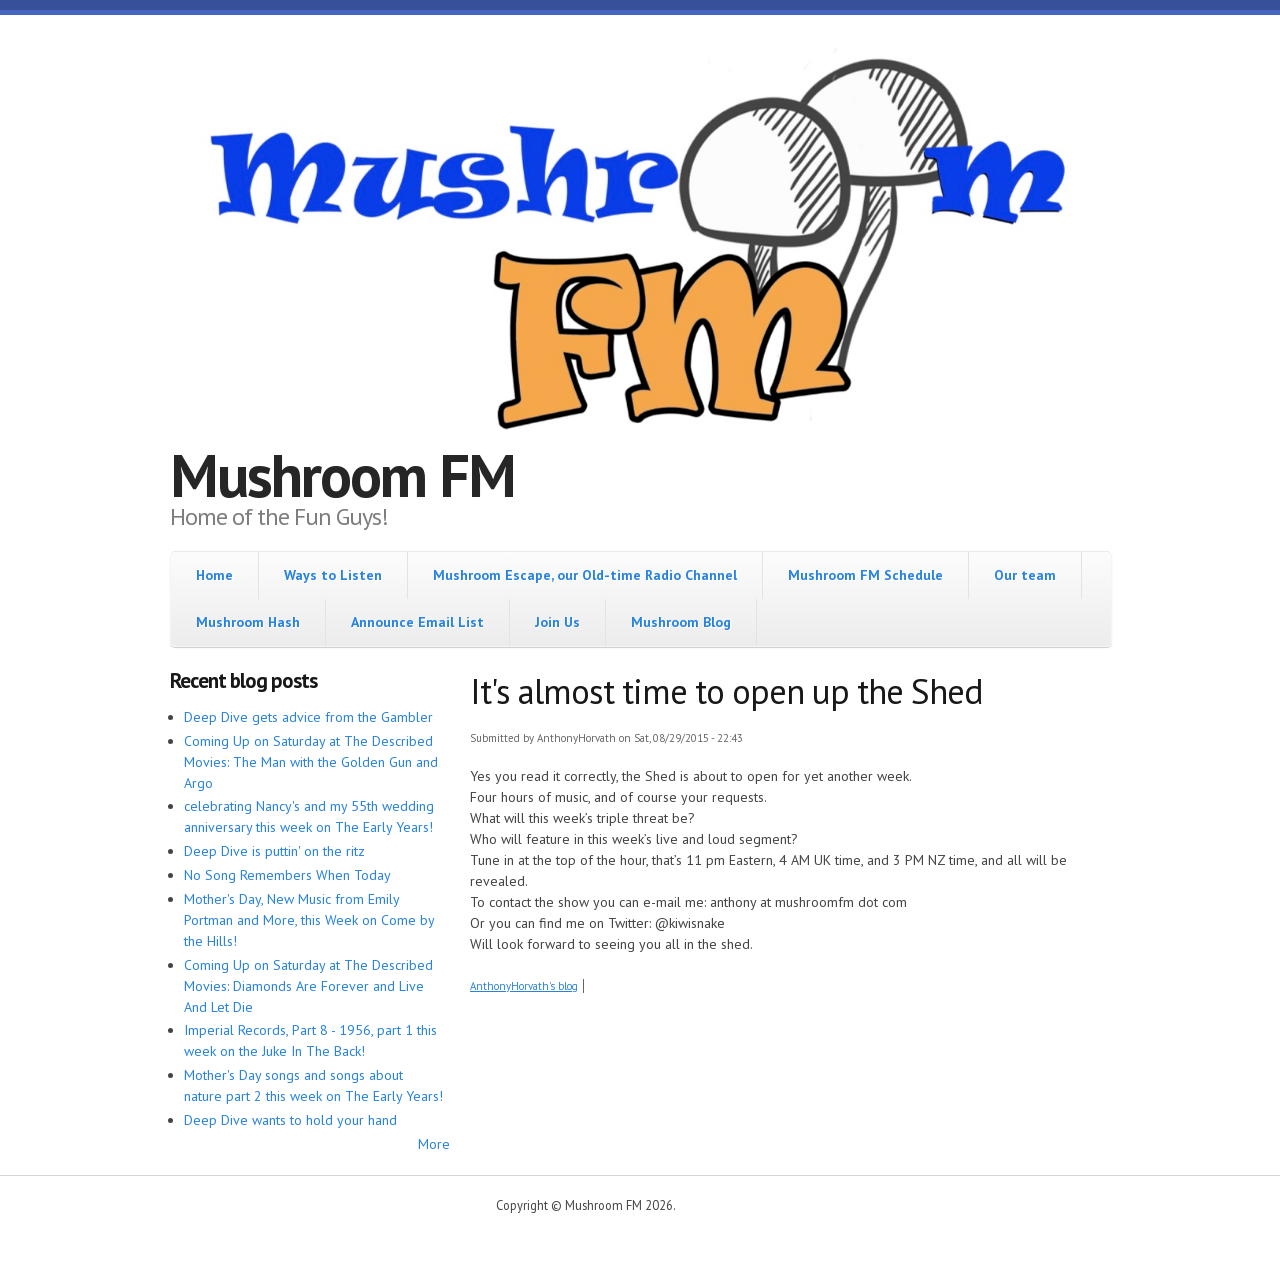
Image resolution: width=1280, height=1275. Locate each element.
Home (214, 575)
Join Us (557, 622)
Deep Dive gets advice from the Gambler (308, 717)
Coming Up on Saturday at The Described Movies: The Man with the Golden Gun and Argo (311, 762)
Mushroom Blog (681, 622)
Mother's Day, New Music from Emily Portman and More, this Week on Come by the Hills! (309, 920)
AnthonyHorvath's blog (524, 986)
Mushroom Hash (248, 622)
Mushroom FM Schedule (865, 575)
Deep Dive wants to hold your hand (290, 1120)
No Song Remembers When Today (287, 875)
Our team (1025, 575)
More (434, 1144)
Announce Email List (417, 622)
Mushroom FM (342, 475)
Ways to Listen (333, 575)
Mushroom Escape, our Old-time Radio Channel (585, 575)
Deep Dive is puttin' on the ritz (274, 851)
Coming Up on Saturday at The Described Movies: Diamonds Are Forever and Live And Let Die (308, 986)
